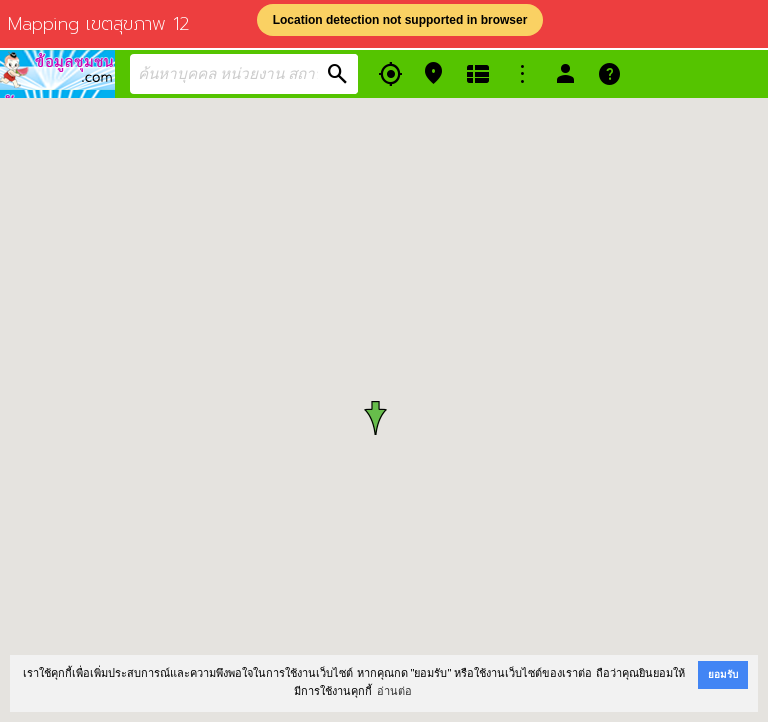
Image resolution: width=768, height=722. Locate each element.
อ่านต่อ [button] (394, 691)
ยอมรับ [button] (723, 674)
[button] (383, 418)
